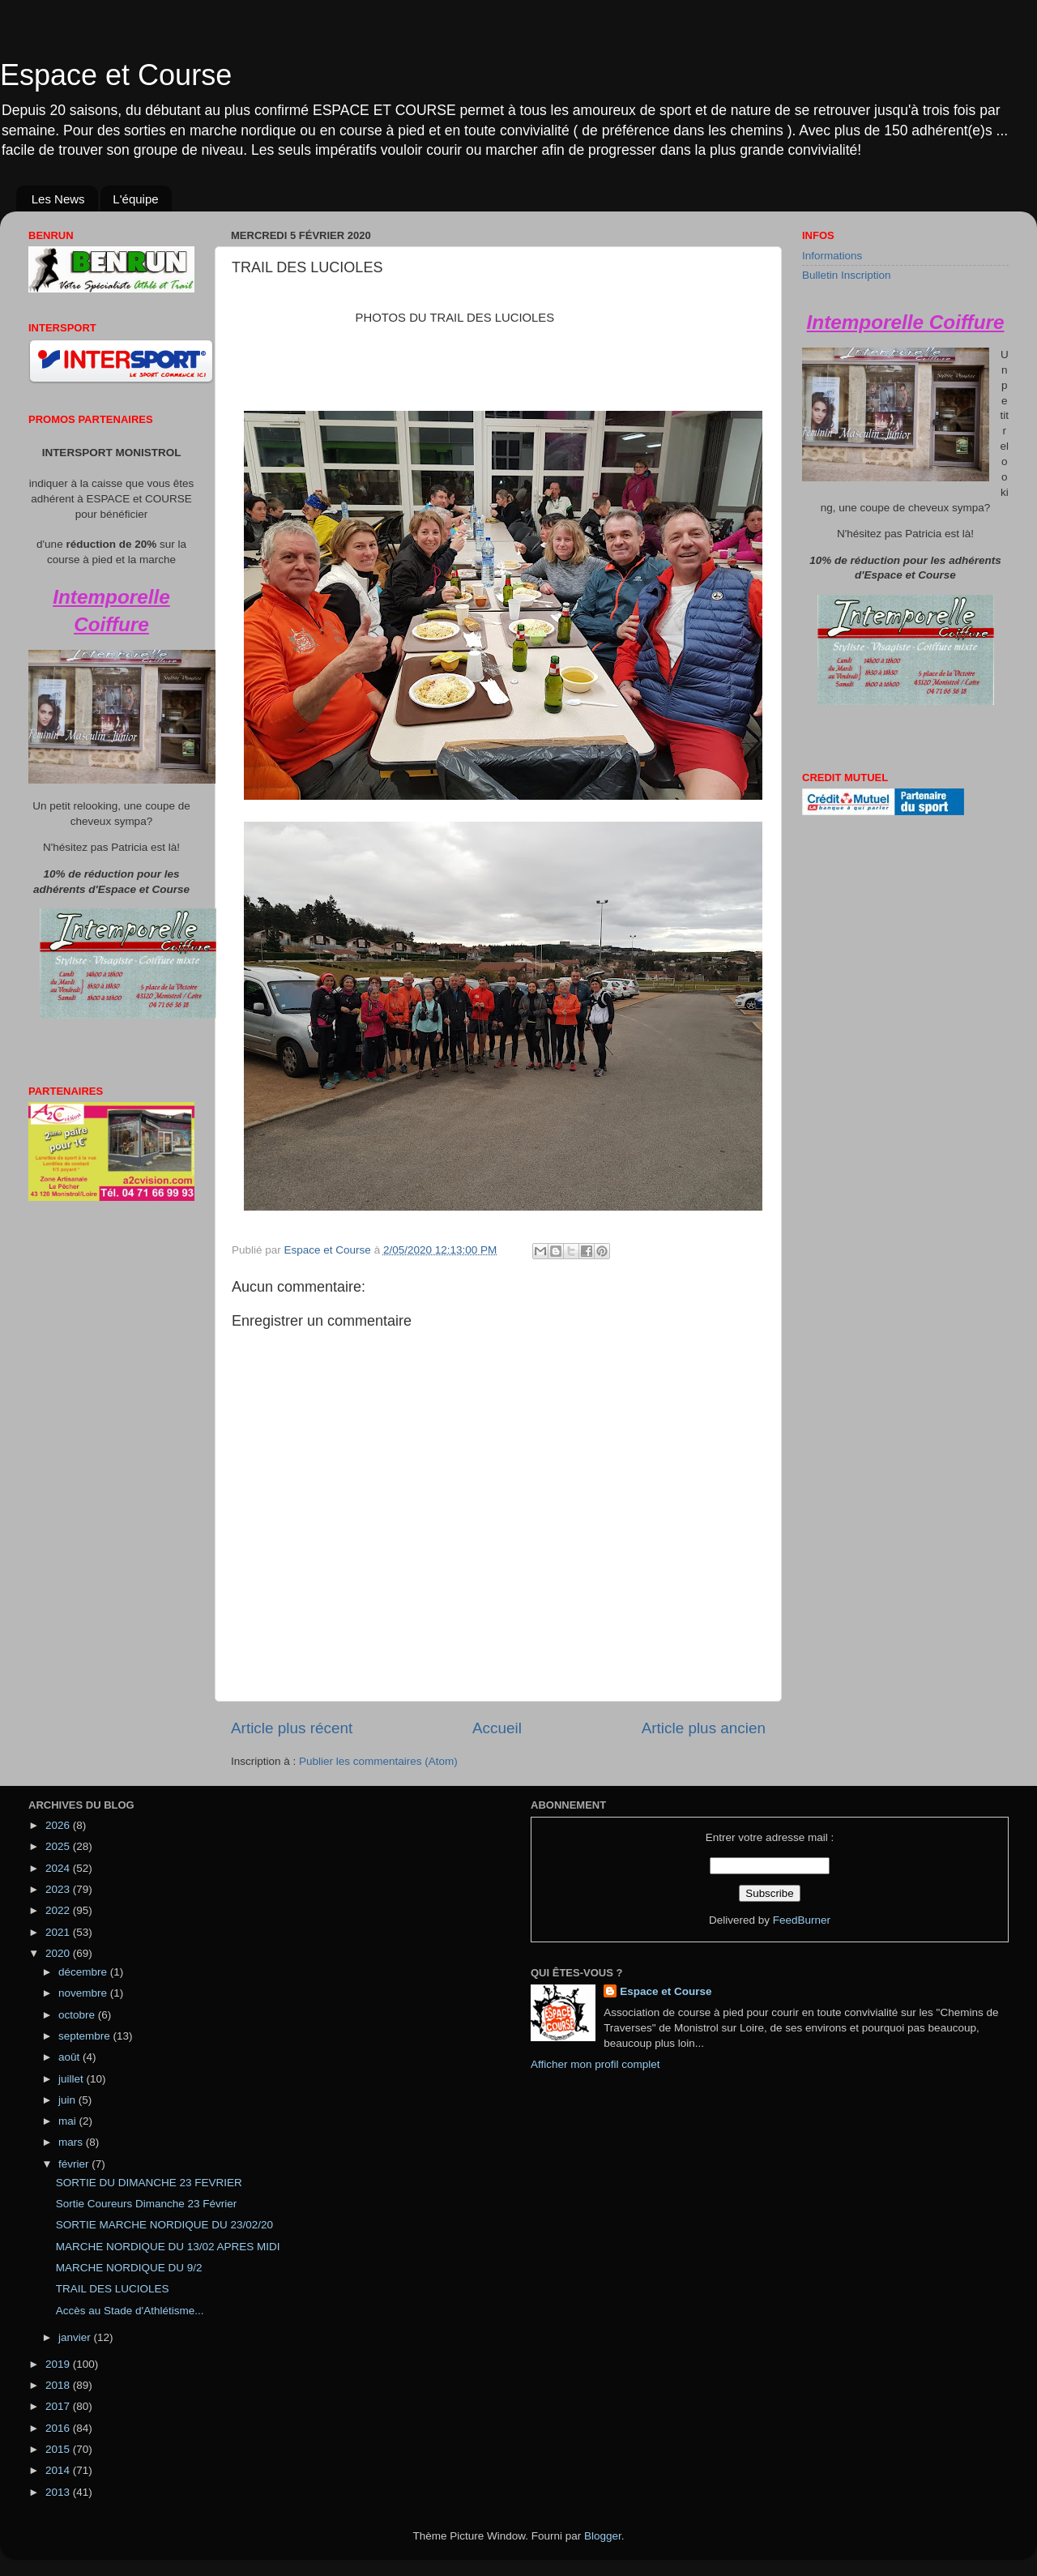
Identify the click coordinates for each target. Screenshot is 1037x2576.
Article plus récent (291, 1728)
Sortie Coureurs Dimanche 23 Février (146, 2204)
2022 (59, 1910)
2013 (59, 2492)
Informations (832, 256)
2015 (59, 2449)
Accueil (497, 1728)
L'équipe (135, 199)
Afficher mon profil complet (595, 2064)
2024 (59, 1868)
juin (68, 2100)
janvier (76, 2337)
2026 (59, 1825)
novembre (84, 1993)
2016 (59, 2428)
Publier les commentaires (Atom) (378, 1761)
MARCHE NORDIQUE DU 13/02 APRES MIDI (168, 2247)
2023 (59, 1889)
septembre (85, 2036)
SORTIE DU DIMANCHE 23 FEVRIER (149, 2183)
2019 (59, 2364)
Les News (58, 199)
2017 (59, 2406)
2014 (59, 2470)
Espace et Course (116, 75)
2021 (59, 1932)
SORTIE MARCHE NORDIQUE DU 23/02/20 (164, 2225)
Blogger (602, 2536)
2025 (59, 1846)
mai (68, 2121)
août (70, 2057)
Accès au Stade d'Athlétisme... (130, 2311)
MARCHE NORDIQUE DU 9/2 (129, 2268)
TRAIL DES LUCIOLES (112, 2289)
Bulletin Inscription (846, 275)
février (75, 2164)
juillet (72, 2079)
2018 (59, 2385)
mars (72, 2142)
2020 (59, 1953)
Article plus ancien (704, 1728)
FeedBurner (801, 1920)
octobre (78, 2015)
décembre (84, 1972)
